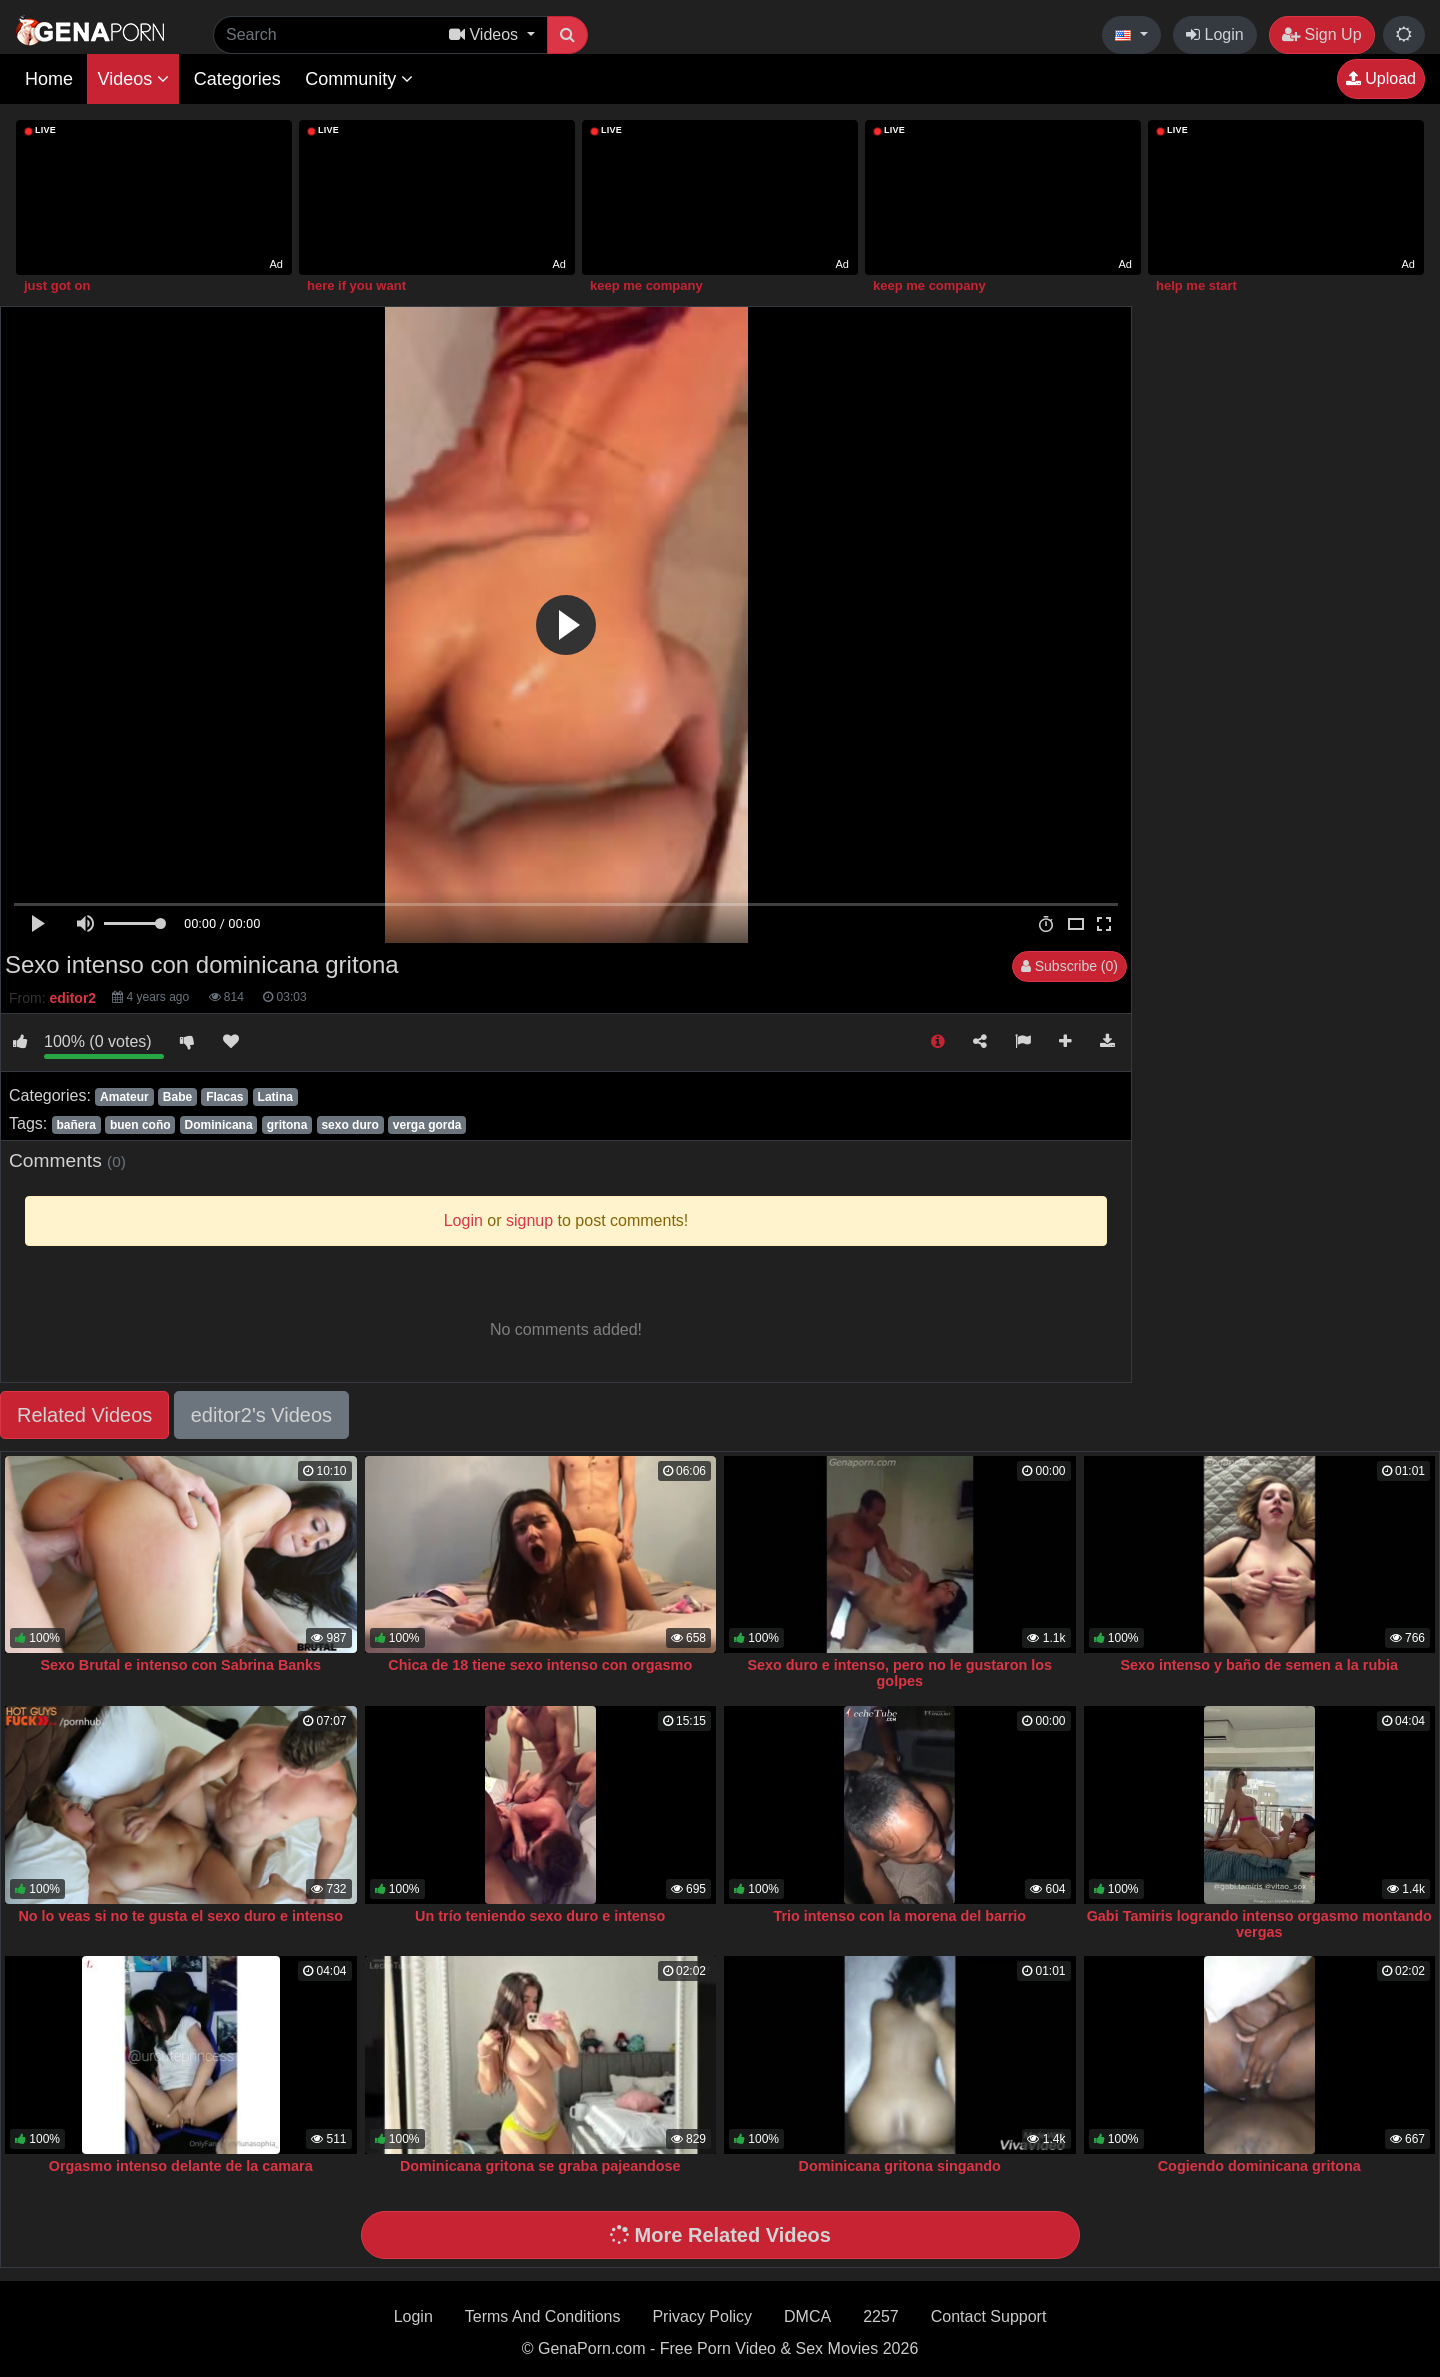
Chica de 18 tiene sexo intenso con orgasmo (540, 1665)
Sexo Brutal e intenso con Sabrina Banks (180, 1665)
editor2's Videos (261, 1415)
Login (1215, 34)
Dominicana (219, 1125)
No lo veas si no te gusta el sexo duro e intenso (180, 1916)
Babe (177, 1097)
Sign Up (1321, 34)
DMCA (807, 2316)
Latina (275, 1097)
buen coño (140, 1125)
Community (359, 79)
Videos (133, 79)
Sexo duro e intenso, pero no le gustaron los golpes (899, 1673)
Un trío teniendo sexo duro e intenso (540, 1916)
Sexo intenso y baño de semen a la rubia (1259, 1665)
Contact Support (989, 2316)
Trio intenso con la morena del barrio (899, 1916)
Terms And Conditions (543, 2316)
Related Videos (84, 1415)
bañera (75, 1125)
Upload (1381, 78)
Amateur (124, 1097)
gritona (287, 1125)
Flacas (224, 1097)
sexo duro (349, 1125)
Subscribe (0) (1069, 966)
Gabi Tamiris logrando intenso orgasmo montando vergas (1259, 1924)
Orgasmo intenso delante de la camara (181, 2166)
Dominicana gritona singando (900, 2166)
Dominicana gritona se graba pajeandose (540, 2166)
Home (49, 79)
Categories (237, 79)
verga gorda (427, 1125)
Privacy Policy (702, 2316)
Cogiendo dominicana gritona (1259, 2166)
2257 (881, 2316)
